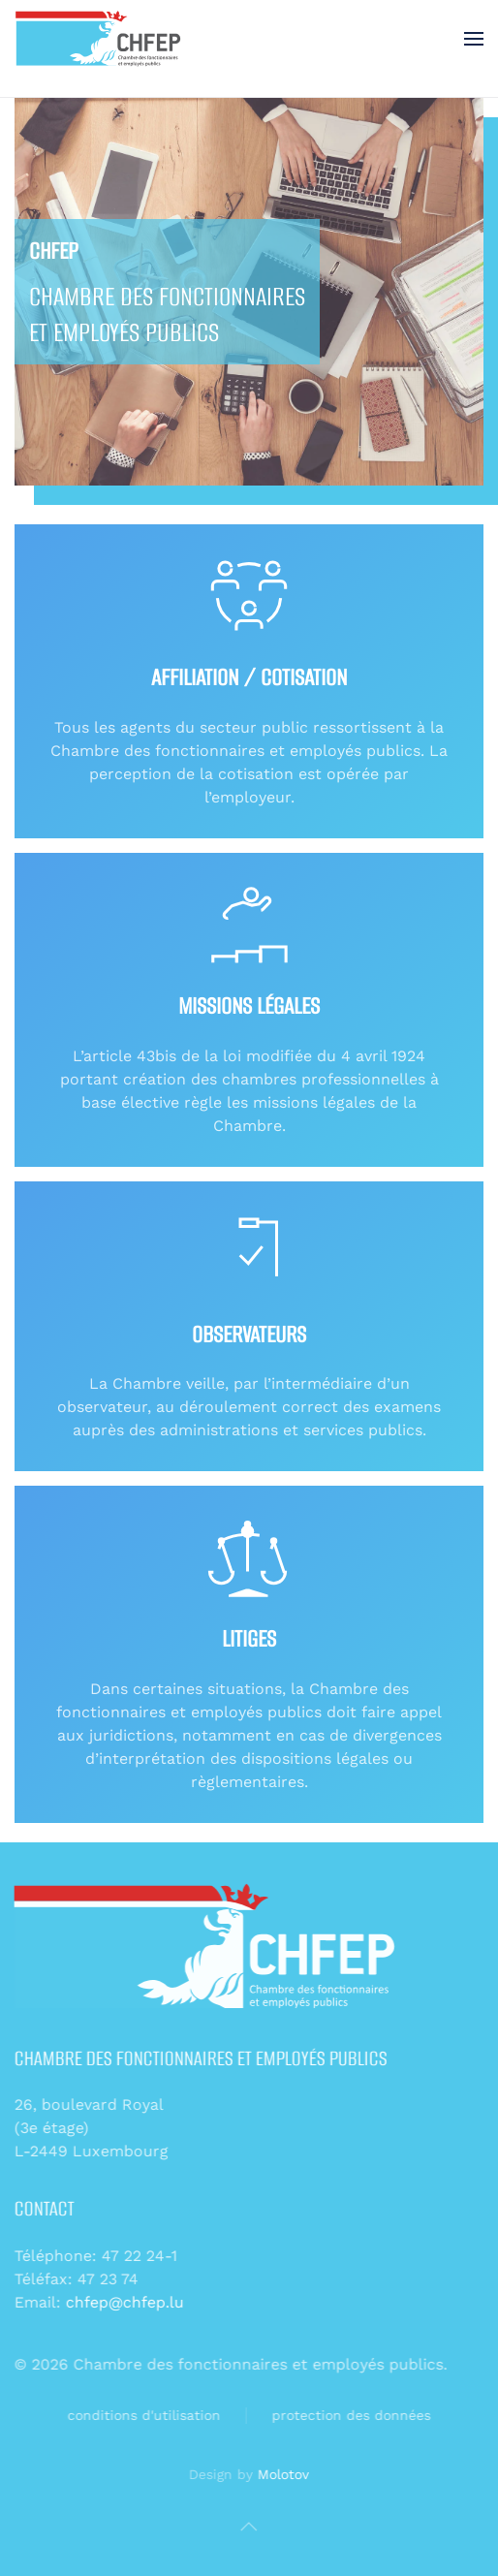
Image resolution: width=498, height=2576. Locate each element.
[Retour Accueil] (100, 39)
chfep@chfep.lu (122, 2302)
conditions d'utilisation (138, 2415)
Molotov (280, 2474)
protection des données (345, 2415)
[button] (473, 39)
